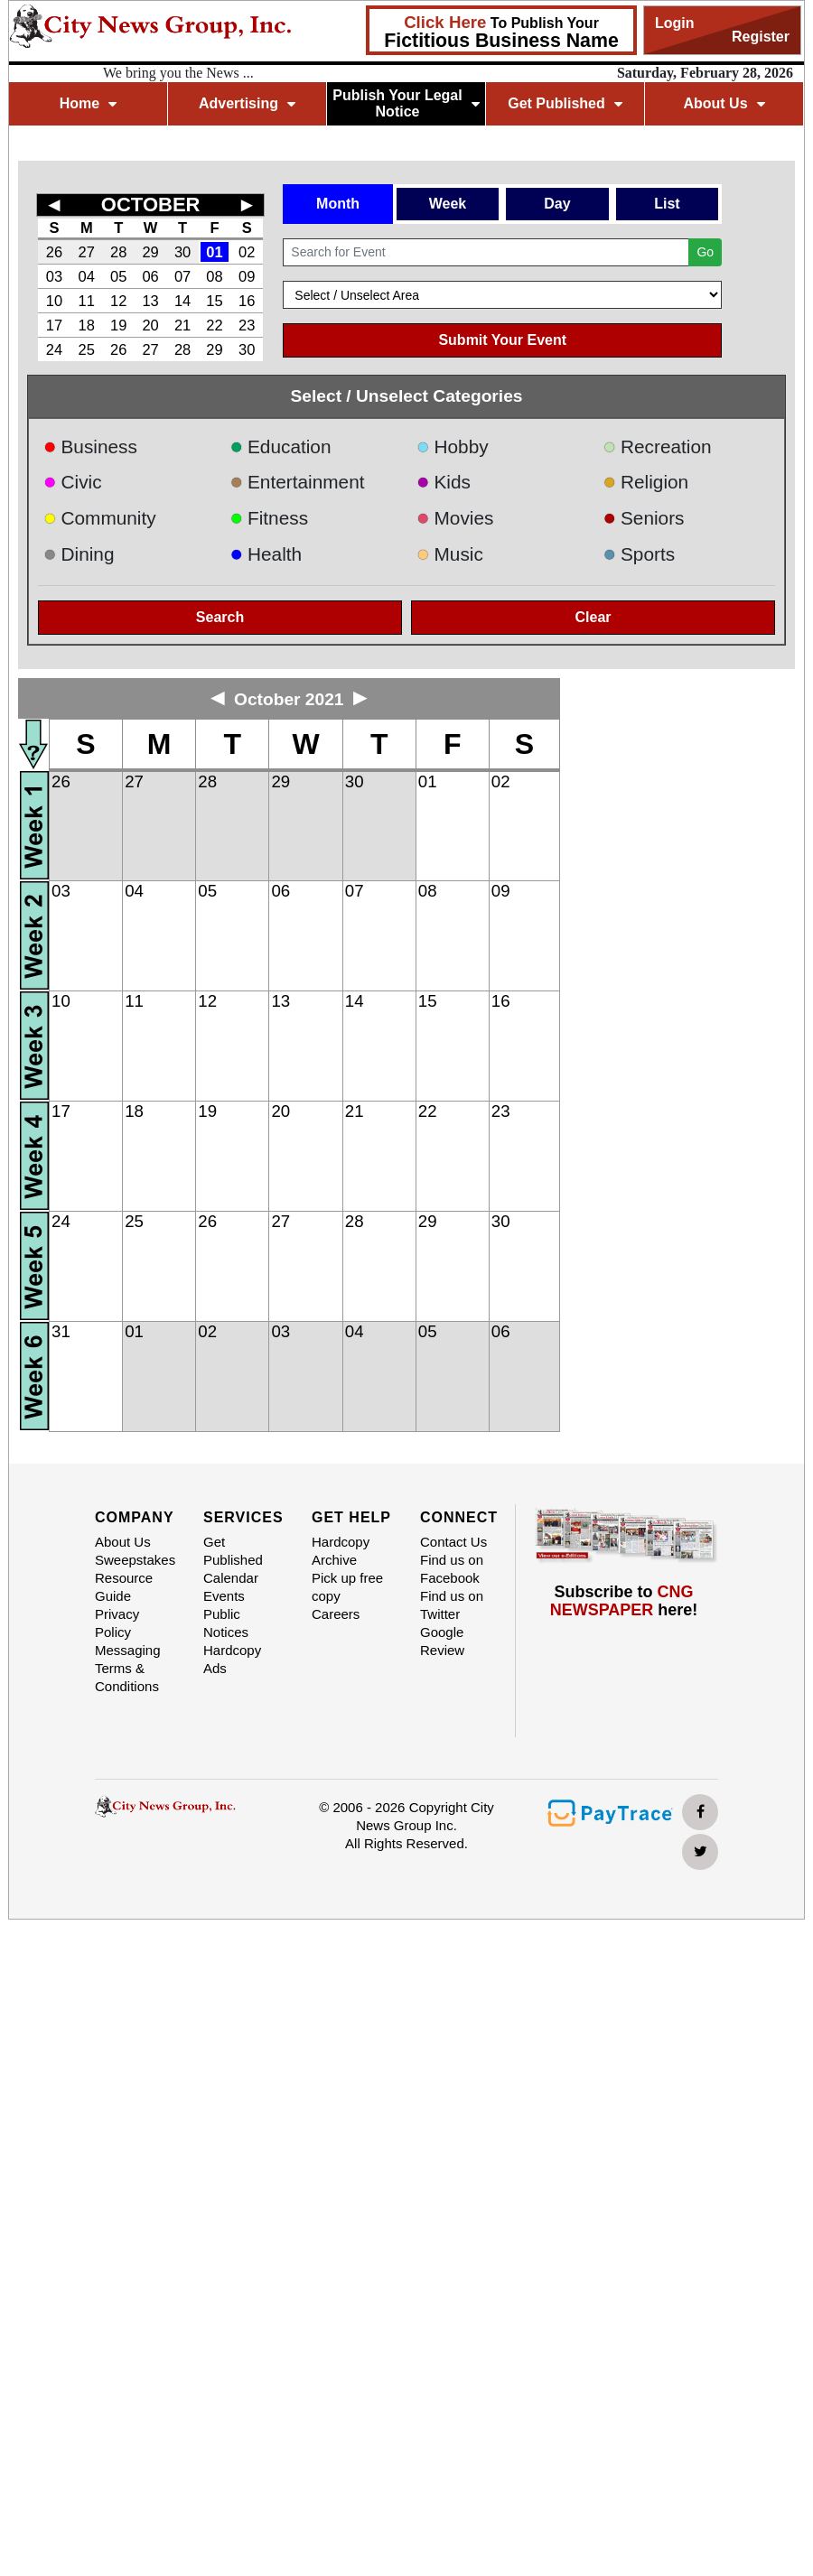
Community (99, 517)
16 (246, 301)
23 (246, 325)
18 (87, 325)
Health (266, 554)
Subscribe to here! (624, 1601)
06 (150, 276)
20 (150, 325)
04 (87, 276)
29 (150, 252)
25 (87, 349)
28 (118, 252)
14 (182, 301)
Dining (78, 554)
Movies (454, 517)
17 (54, 325)
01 (214, 252)
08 (214, 276)
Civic (72, 481)
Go (705, 252)
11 (87, 301)
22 (214, 325)
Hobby (452, 446)
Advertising (247, 103)
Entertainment (297, 481)
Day (557, 203)
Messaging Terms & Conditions (128, 1668)
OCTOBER (151, 204)
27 (87, 252)
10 (54, 301)
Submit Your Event (502, 340)
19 (118, 325)
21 (182, 325)
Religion (646, 481)
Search (220, 617)
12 (118, 301)
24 (54, 349)
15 (214, 301)
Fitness (269, 517)
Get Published (565, 103)
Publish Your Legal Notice (406, 103)
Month (338, 203)
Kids (443, 481)
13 (150, 301)
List (666, 203)
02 (246, 252)
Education (281, 446)
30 (182, 252)
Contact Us (453, 1541)
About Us (723, 103)
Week (448, 203)
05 (118, 276)
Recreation (657, 446)
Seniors (644, 517)
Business (90, 446)
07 (182, 276)
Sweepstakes (135, 1559)
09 (246, 276)
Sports (639, 554)
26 (54, 252)
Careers (336, 1614)
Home (88, 103)
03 (54, 276)
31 (60, 1331)
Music (449, 554)
